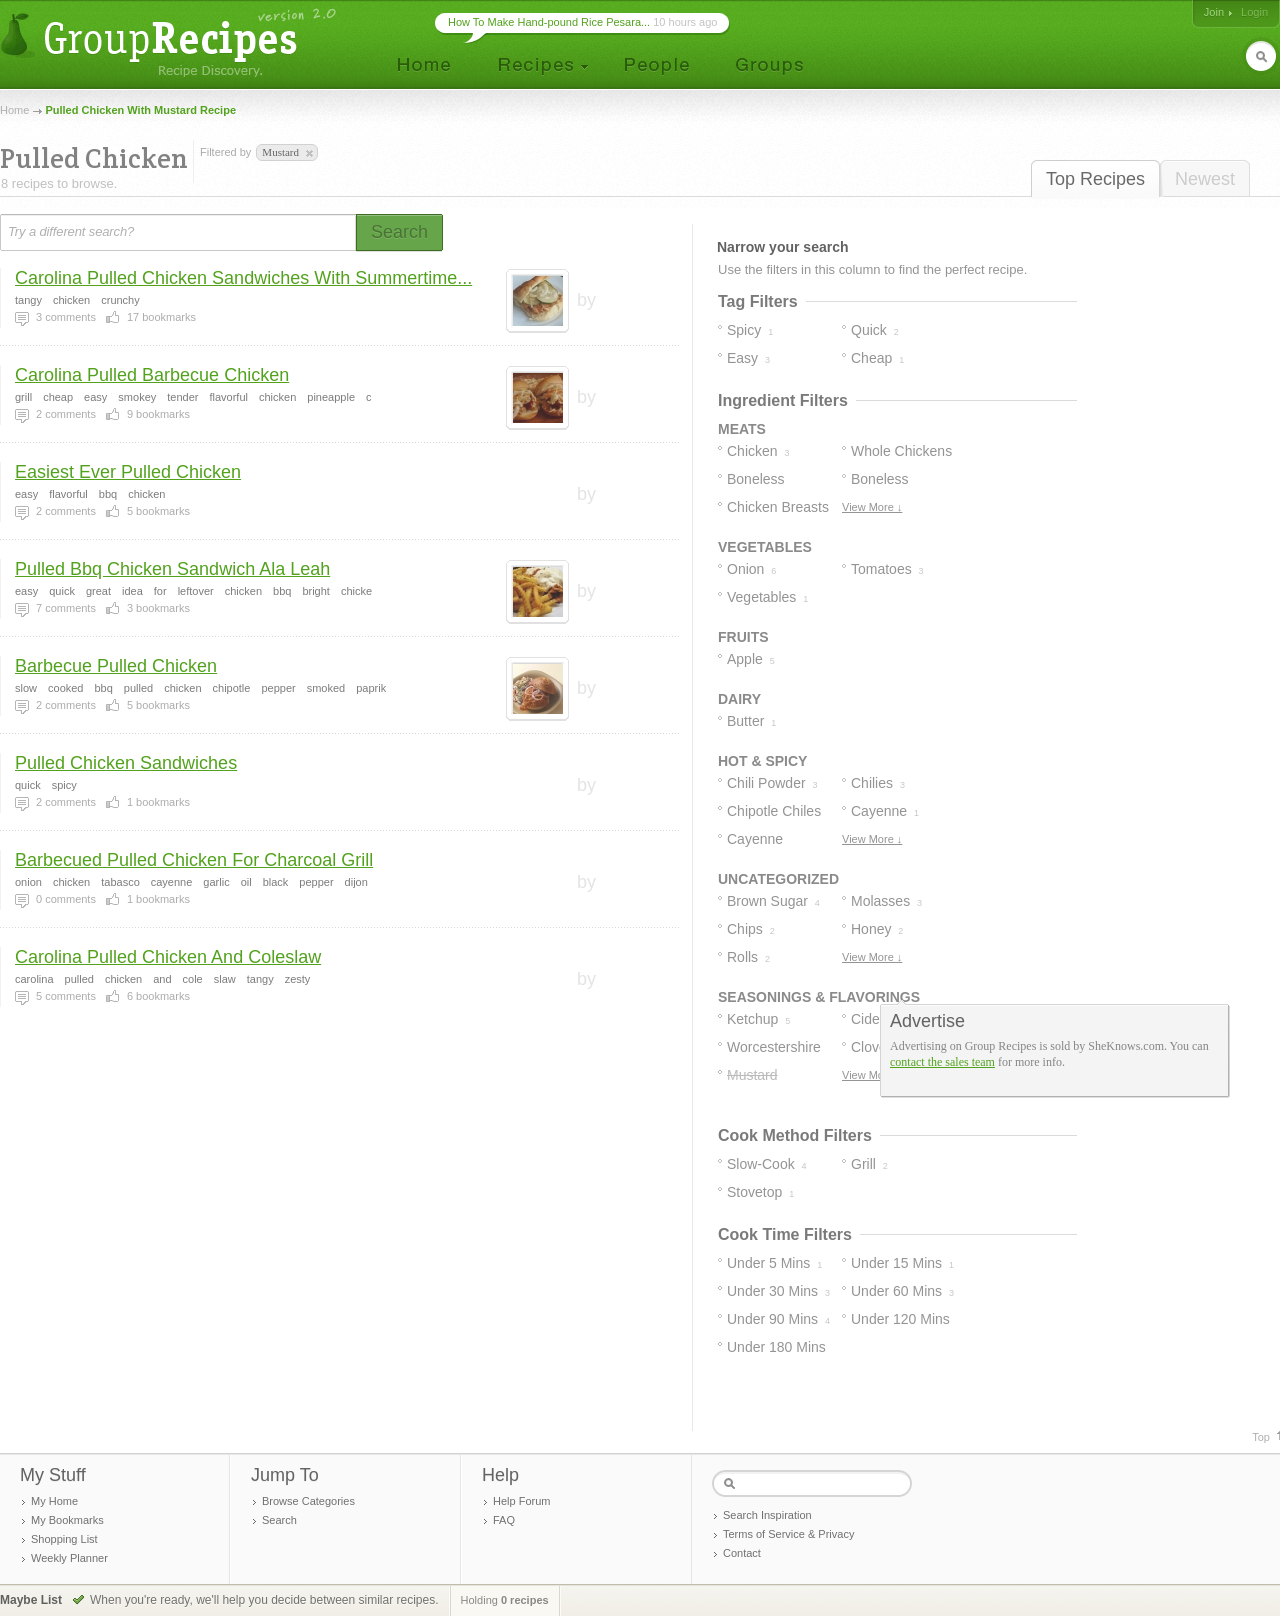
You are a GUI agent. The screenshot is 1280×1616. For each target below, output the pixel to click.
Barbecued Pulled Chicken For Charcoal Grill (194, 860)
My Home (54, 1501)
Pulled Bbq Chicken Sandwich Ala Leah (172, 569)
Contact (742, 1553)
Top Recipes (1095, 179)
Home (14, 110)
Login (1254, 12)
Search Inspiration (767, 1515)
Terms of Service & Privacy (788, 1534)
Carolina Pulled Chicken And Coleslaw (168, 957)
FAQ (504, 1520)
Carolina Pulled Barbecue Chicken (152, 375)
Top (1261, 1437)
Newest (1205, 179)
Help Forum (521, 1501)
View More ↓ (872, 507)
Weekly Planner (69, 1558)
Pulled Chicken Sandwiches (126, 763)
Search (279, 1520)
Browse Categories (308, 1501)
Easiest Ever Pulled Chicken (128, 472)
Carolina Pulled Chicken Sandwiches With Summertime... (243, 278)
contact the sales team (942, 1062)
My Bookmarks (67, 1520)
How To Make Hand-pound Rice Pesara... (549, 22)
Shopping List (64, 1539)
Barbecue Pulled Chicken (116, 666)
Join (1214, 12)
